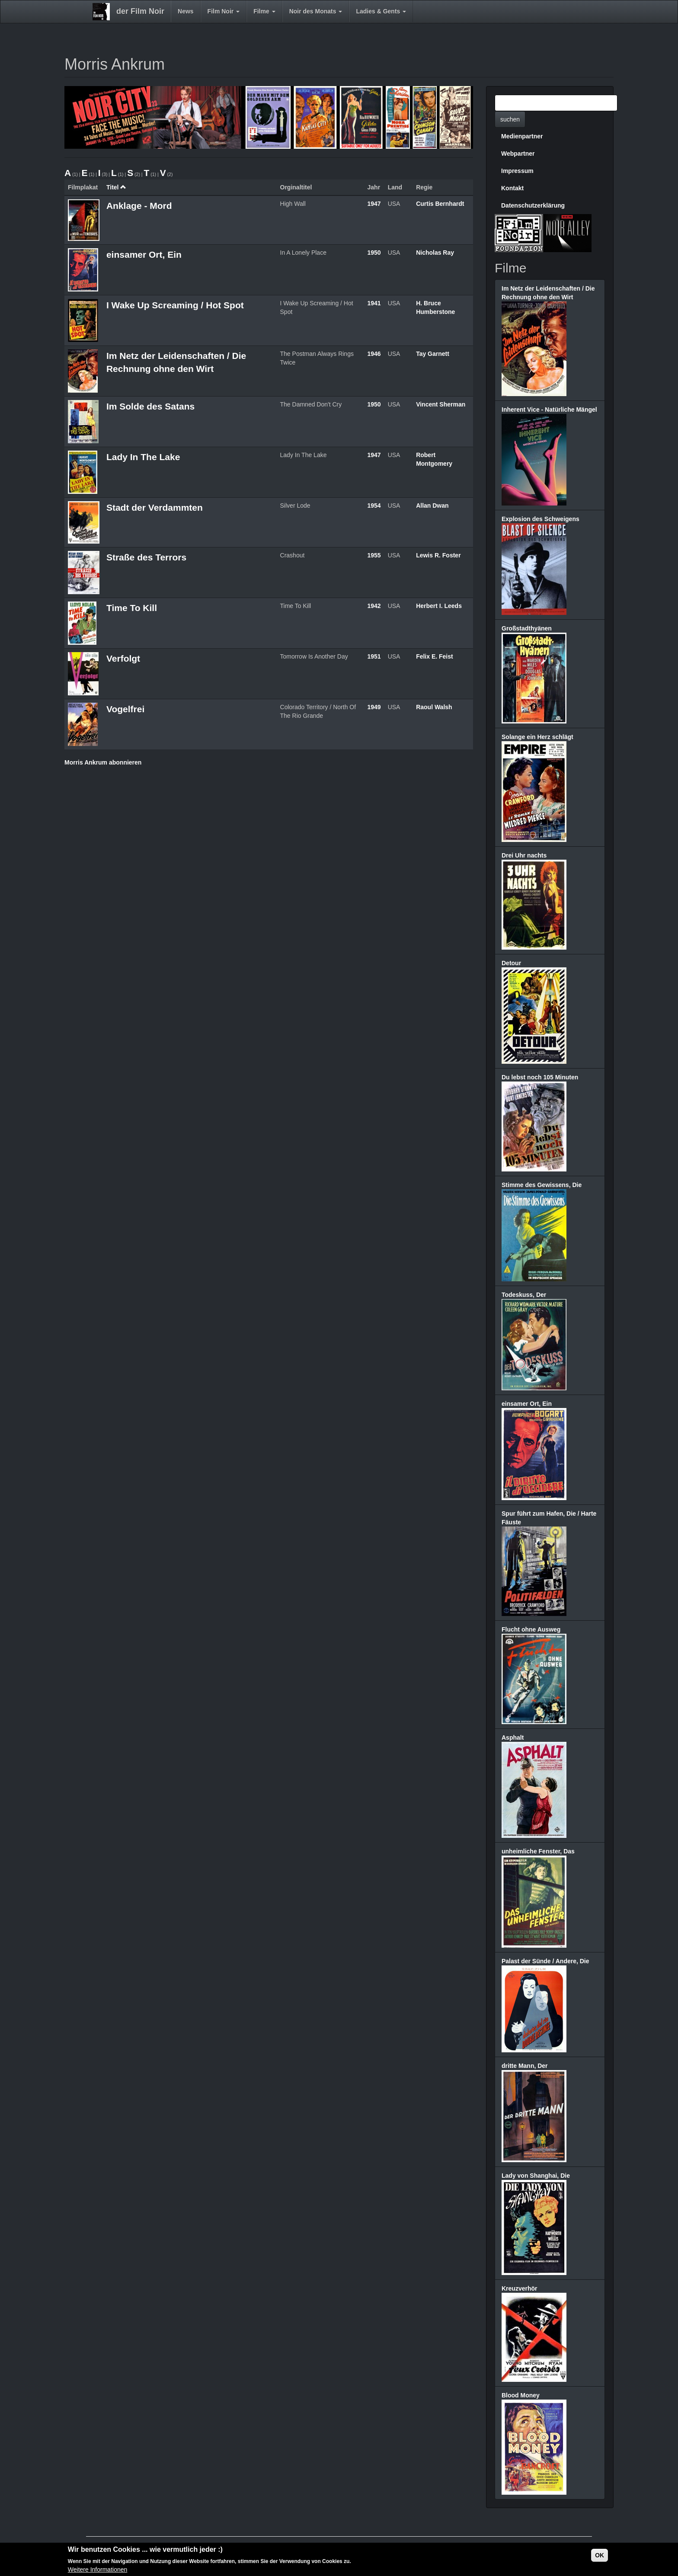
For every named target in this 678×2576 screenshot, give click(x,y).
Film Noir (224, 11)
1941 (374, 303)
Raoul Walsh (434, 707)
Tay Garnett (432, 353)
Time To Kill (131, 608)
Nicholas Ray (435, 252)
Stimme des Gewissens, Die (542, 1184)
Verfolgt (123, 658)
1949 (374, 707)
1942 (374, 605)
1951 (374, 656)
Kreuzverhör (519, 2288)
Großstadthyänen (527, 628)
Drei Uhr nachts (524, 855)
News (186, 11)
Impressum (517, 170)
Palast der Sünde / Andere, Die (545, 1961)
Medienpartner (522, 136)
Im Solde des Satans (150, 406)
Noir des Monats (315, 11)
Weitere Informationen (97, 2570)
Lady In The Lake (143, 457)
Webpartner (518, 153)
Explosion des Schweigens (540, 518)
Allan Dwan (432, 505)
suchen (510, 119)
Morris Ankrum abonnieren (102, 762)
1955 (374, 555)
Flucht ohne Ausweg (531, 1629)
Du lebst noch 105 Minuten (540, 1077)
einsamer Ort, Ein (144, 254)
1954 (374, 505)
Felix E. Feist (434, 656)
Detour (511, 963)
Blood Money (521, 2395)
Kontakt (512, 188)
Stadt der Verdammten (154, 507)
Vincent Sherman (440, 404)
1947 (374, 203)
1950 (374, 252)
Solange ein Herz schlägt (537, 736)
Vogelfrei (125, 709)
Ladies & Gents (381, 11)
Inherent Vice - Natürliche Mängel (549, 409)
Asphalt (513, 1737)
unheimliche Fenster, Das (538, 1851)
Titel (116, 187)
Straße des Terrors (146, 557)
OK (599, 2556)
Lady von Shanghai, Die (536, 2175)
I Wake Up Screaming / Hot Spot (175, 305)
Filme (264, 11)
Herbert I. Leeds (439, 605)
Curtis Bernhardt (440, 203)
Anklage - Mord (139, 206)
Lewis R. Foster (438, 555)
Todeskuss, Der (524, 1294)
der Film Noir (140, 11)
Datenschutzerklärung (533, 205)
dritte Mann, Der (525, 2065)
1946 (374, 353)
